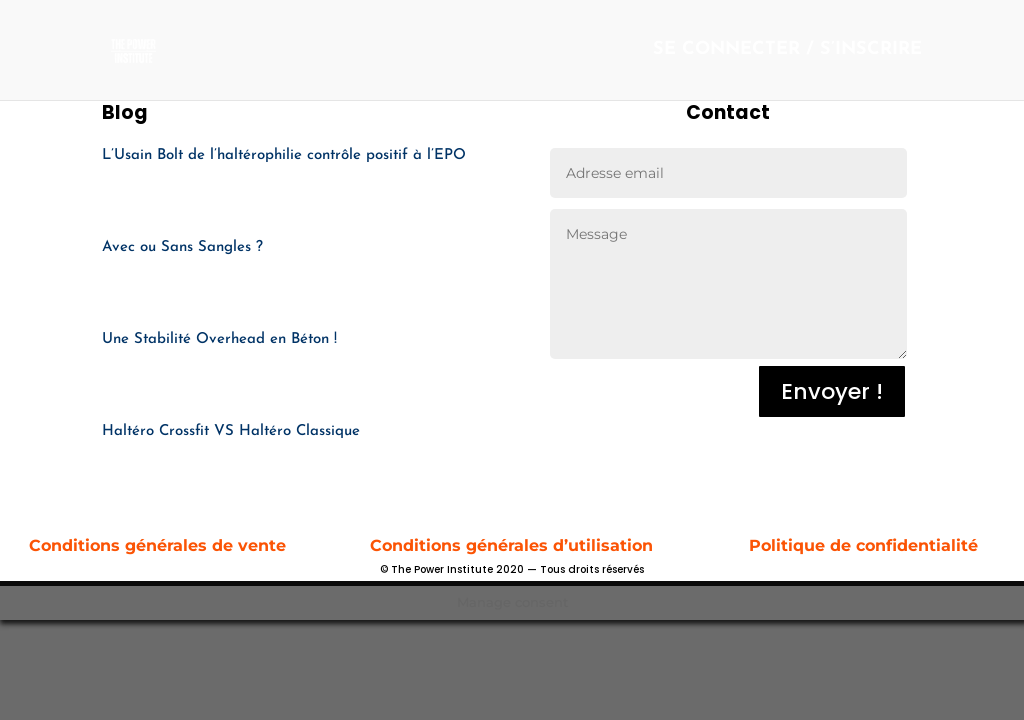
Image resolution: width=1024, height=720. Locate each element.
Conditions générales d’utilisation (511, 545)
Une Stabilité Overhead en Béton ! (219, 339)
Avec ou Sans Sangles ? (182, 247)
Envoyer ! (832, 391)
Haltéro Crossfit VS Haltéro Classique (231, 431)
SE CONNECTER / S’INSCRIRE (787, 51)
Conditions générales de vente (160, 545)
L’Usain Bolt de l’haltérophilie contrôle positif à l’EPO (284, 155)
